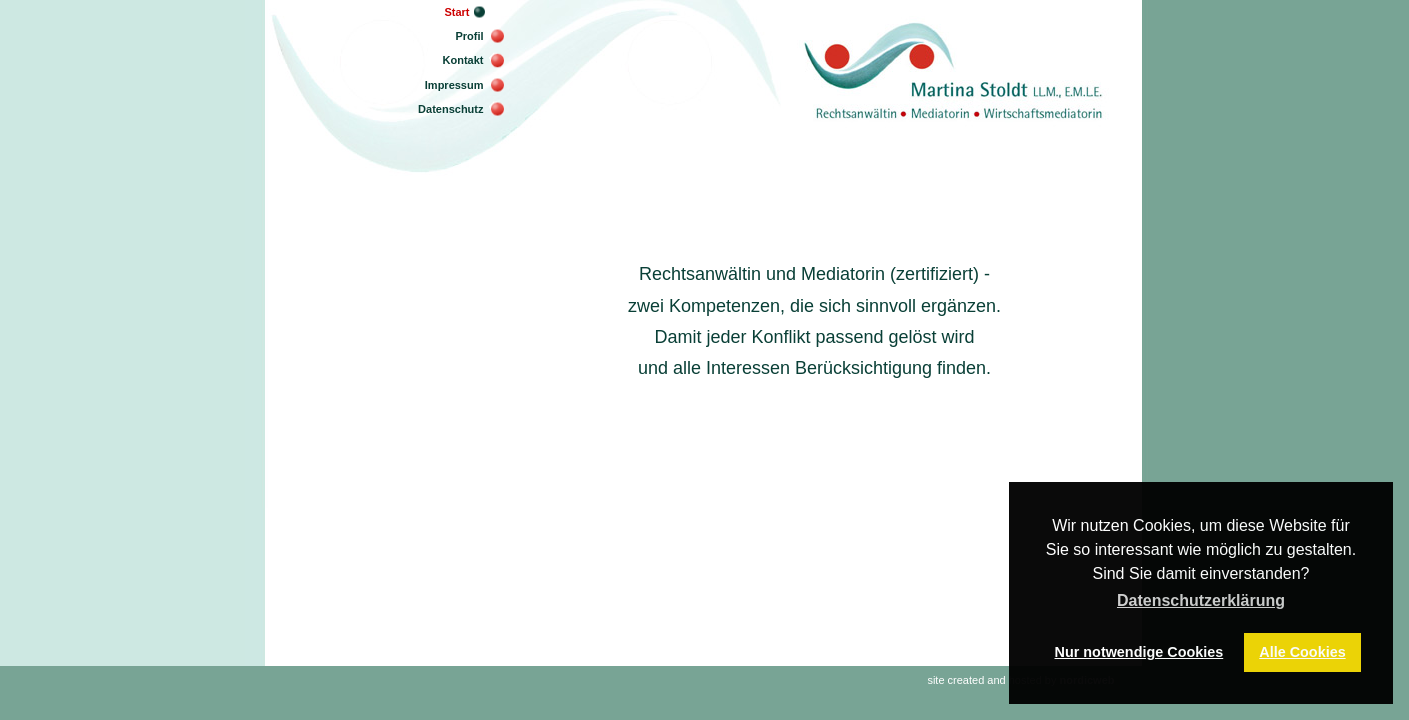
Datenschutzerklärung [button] (1201, 600)
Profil (469, 36)
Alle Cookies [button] (1302, 652)
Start (456, 12)
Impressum (454, 85)
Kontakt (463, 60)
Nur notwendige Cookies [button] (1139, 652)
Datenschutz (450, 109)
